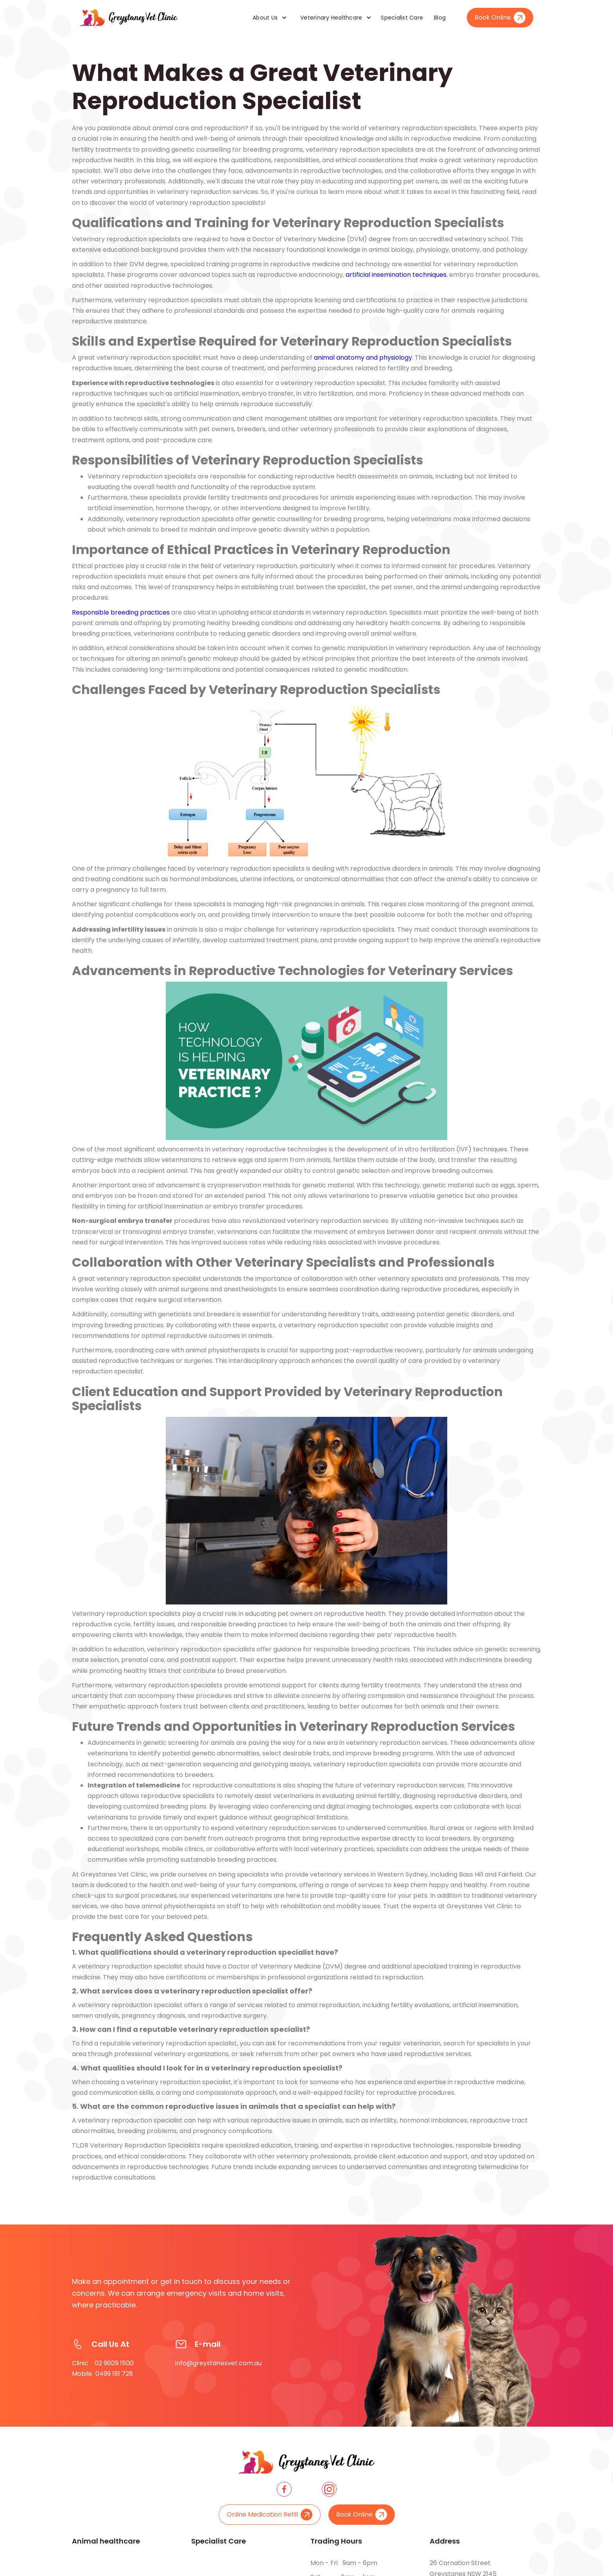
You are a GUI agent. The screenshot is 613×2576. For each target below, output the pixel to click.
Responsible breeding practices (121, 612)
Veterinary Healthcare (331, 18)
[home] (128, 17)
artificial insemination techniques (396, 274)
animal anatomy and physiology (363, 357)
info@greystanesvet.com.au (218, 2363)
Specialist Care (402, 18)
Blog (440, 18)
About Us (265, 18)
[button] (267, 17)
